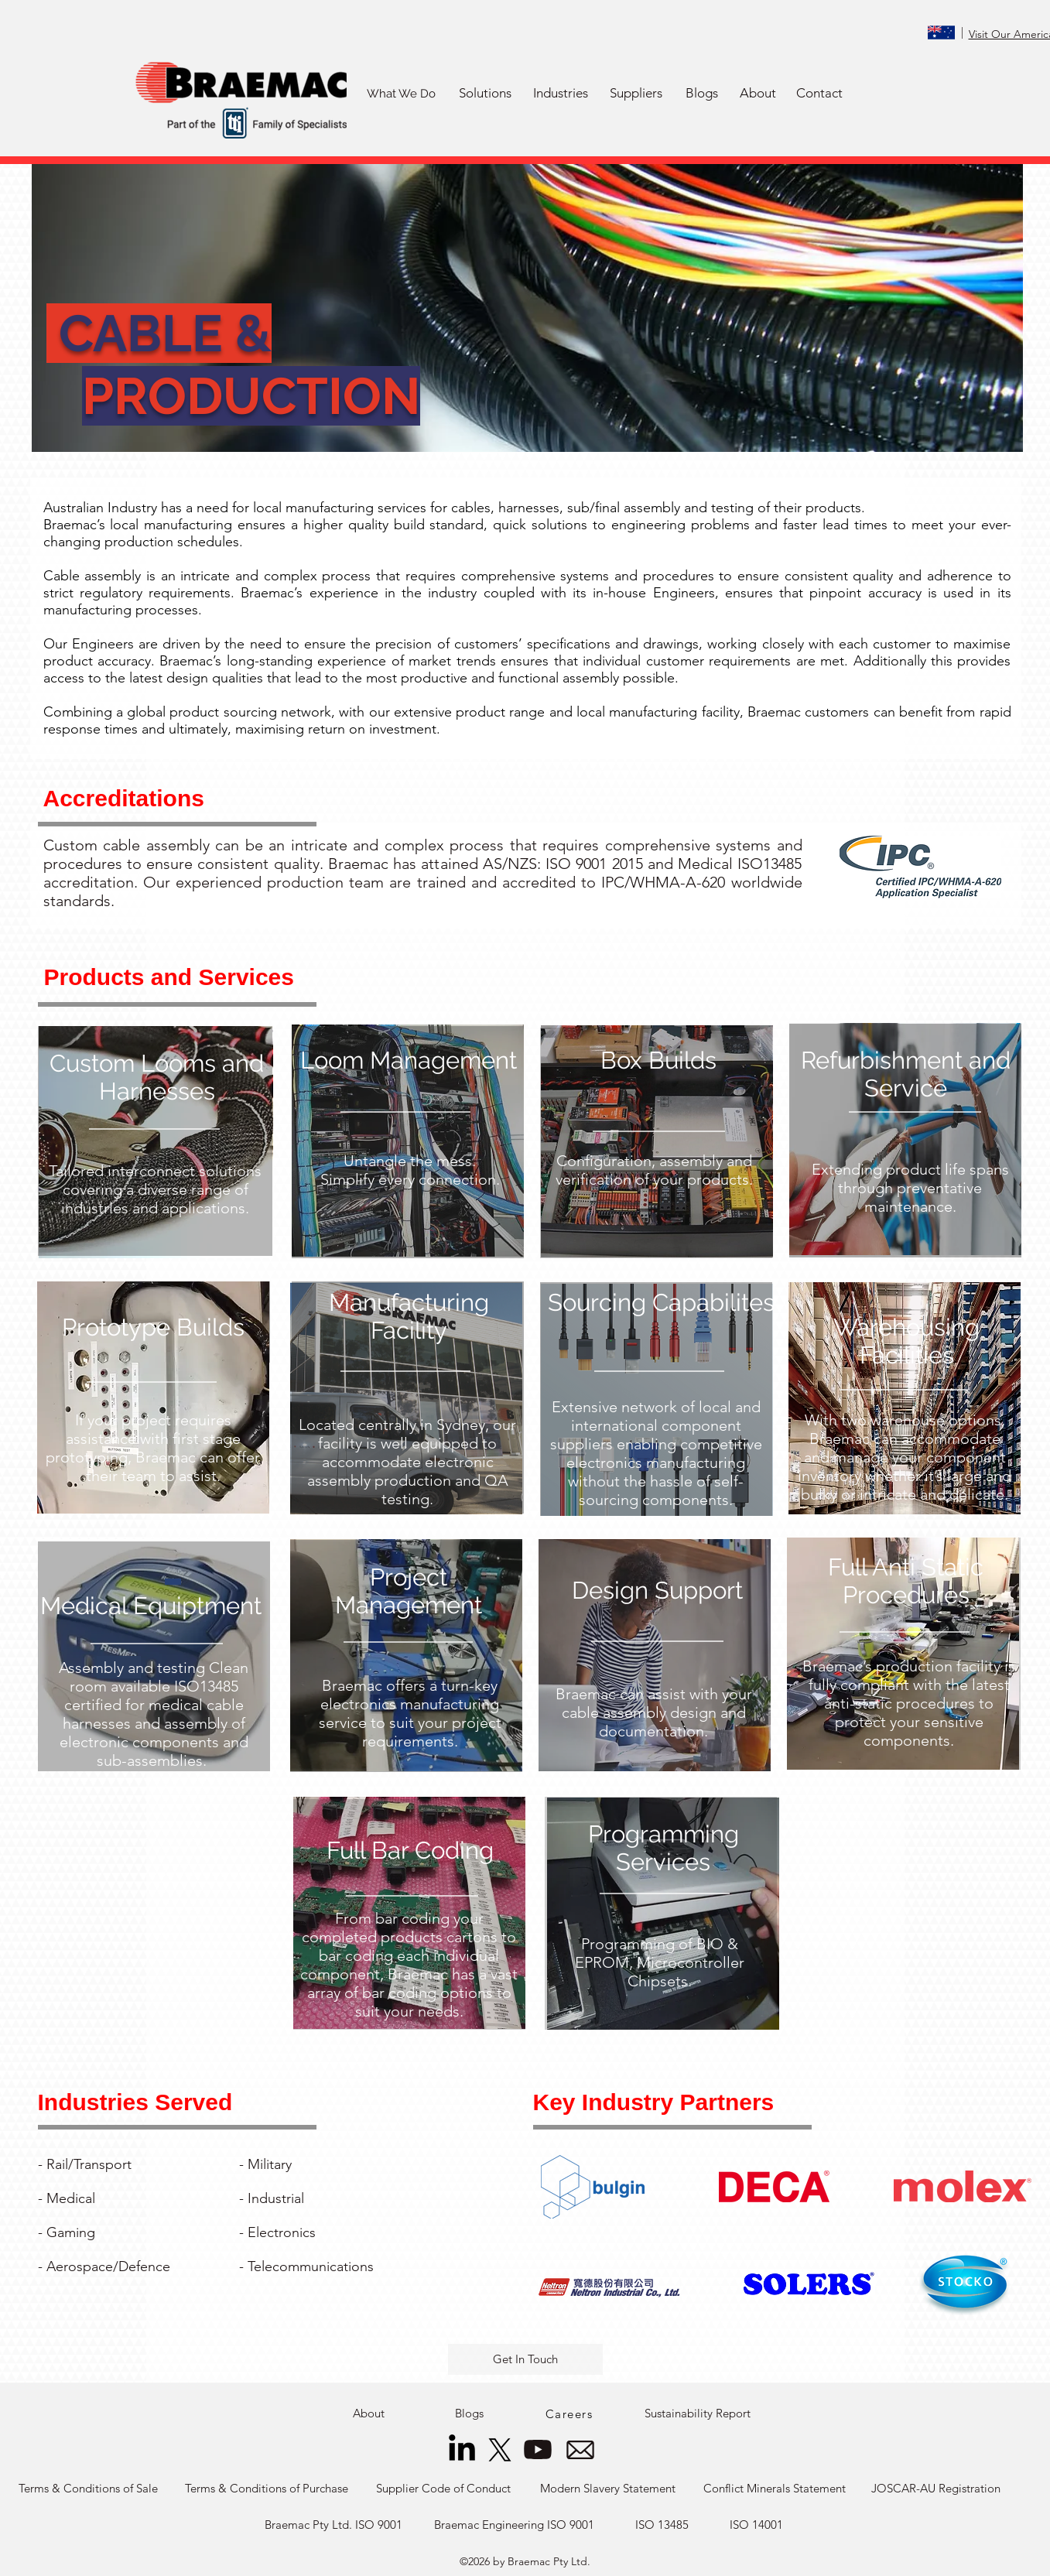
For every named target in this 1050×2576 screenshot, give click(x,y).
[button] (485, 93)
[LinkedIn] (462, 2450)
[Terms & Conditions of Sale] (88, 2488)
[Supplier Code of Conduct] (443, 2488)
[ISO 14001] (757, 2524)
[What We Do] (401, 93)
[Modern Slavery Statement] (607, 2488)
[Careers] (571, 2413)
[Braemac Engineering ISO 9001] (514, 2524)
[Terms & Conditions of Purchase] (266, 2488)
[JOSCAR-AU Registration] (936, 2488)
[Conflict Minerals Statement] (774, 2488)
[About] (758, 93)
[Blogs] (701, 93)
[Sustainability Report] (697, 2413)
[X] (500, 2450)
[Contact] (819, 93)
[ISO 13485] (662, 2524)
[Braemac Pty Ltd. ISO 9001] (333, 2524)
